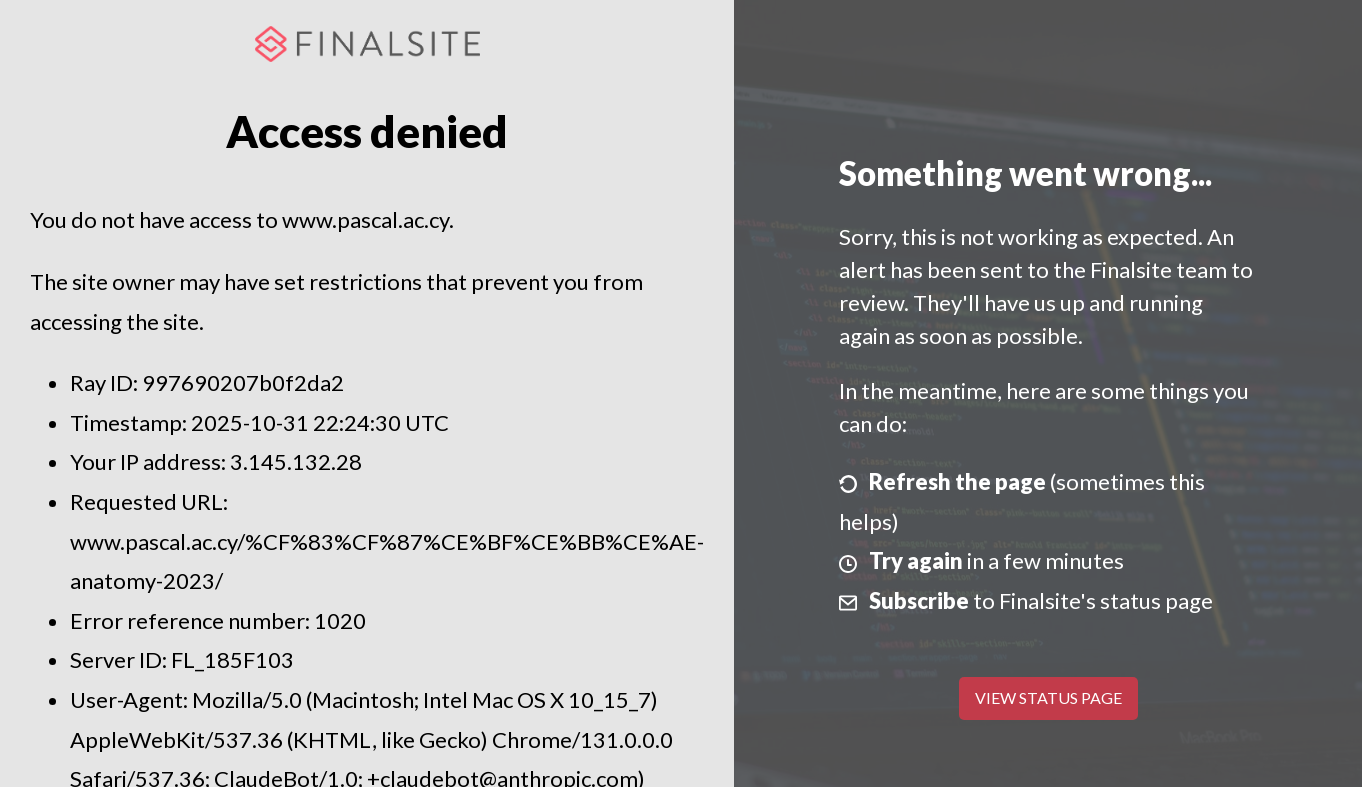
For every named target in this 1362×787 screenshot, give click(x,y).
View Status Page (1048, 697)
